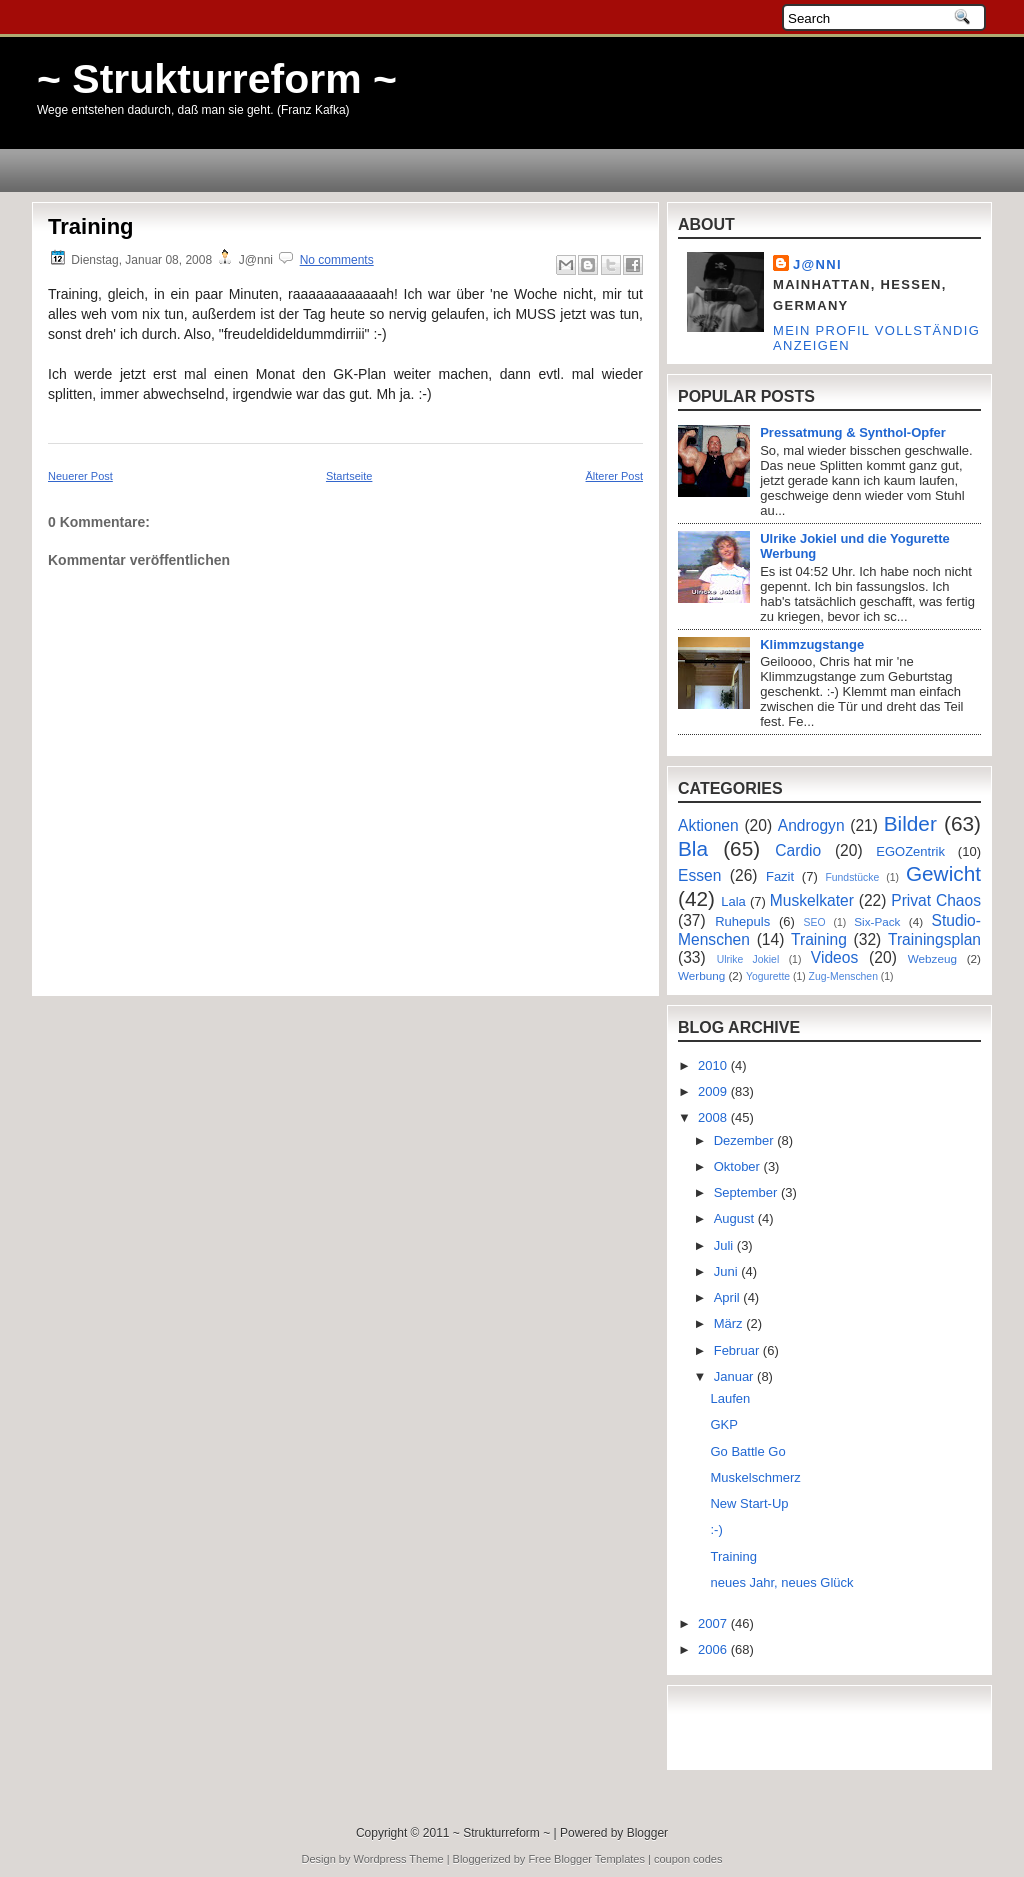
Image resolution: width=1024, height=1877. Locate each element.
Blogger (647, 1833)
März (730, 1323)
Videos (834, 957)
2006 (714, 1649)
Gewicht (943, 873)
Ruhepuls (742, 921)
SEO (815, 922)
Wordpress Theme (399, 1859)
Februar (738, 1350)
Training (91, 226)
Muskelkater (812, 900)
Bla (693, 848)
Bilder (910, 823)
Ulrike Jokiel (748, 959)
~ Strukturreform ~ (217, 79)
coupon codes (688, 1859)
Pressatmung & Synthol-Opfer (853, 432)
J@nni (817, 264)
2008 (714, 1117)
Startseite (349, 476)
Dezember (746, 1140)
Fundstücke (852, 877)
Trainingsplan (934, 939)
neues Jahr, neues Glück (781, 1582)
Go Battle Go (747, 1451)
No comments (337, 260)
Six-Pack (877, 921)
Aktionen (708, 825)
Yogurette (768, 976)
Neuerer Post (80, 476)
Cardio (798, 850)
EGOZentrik (910, 851)
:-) (716, 1529)
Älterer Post (614, 476)
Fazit (780, 876)
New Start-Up (749, 1503)
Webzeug (932, 958)
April (729, 1297)
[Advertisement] (165, 940)
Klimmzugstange (812, 644)
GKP (723, 1424)
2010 (714, 1065)
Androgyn (811, 825)
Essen (699, 875)
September (747, 1192)
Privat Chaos (936, 900)
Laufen (730, 1398)
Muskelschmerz (755, 1477)
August (736, 1218)
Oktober (739, 1166)
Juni (727, 1271)
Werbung (701, 975)
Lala (733, 901)
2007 (714, 1623)
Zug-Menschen (843, 976)
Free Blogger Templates (586, 1859)
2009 (714, 1091)
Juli (725, 1245)
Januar (735, 1376)
